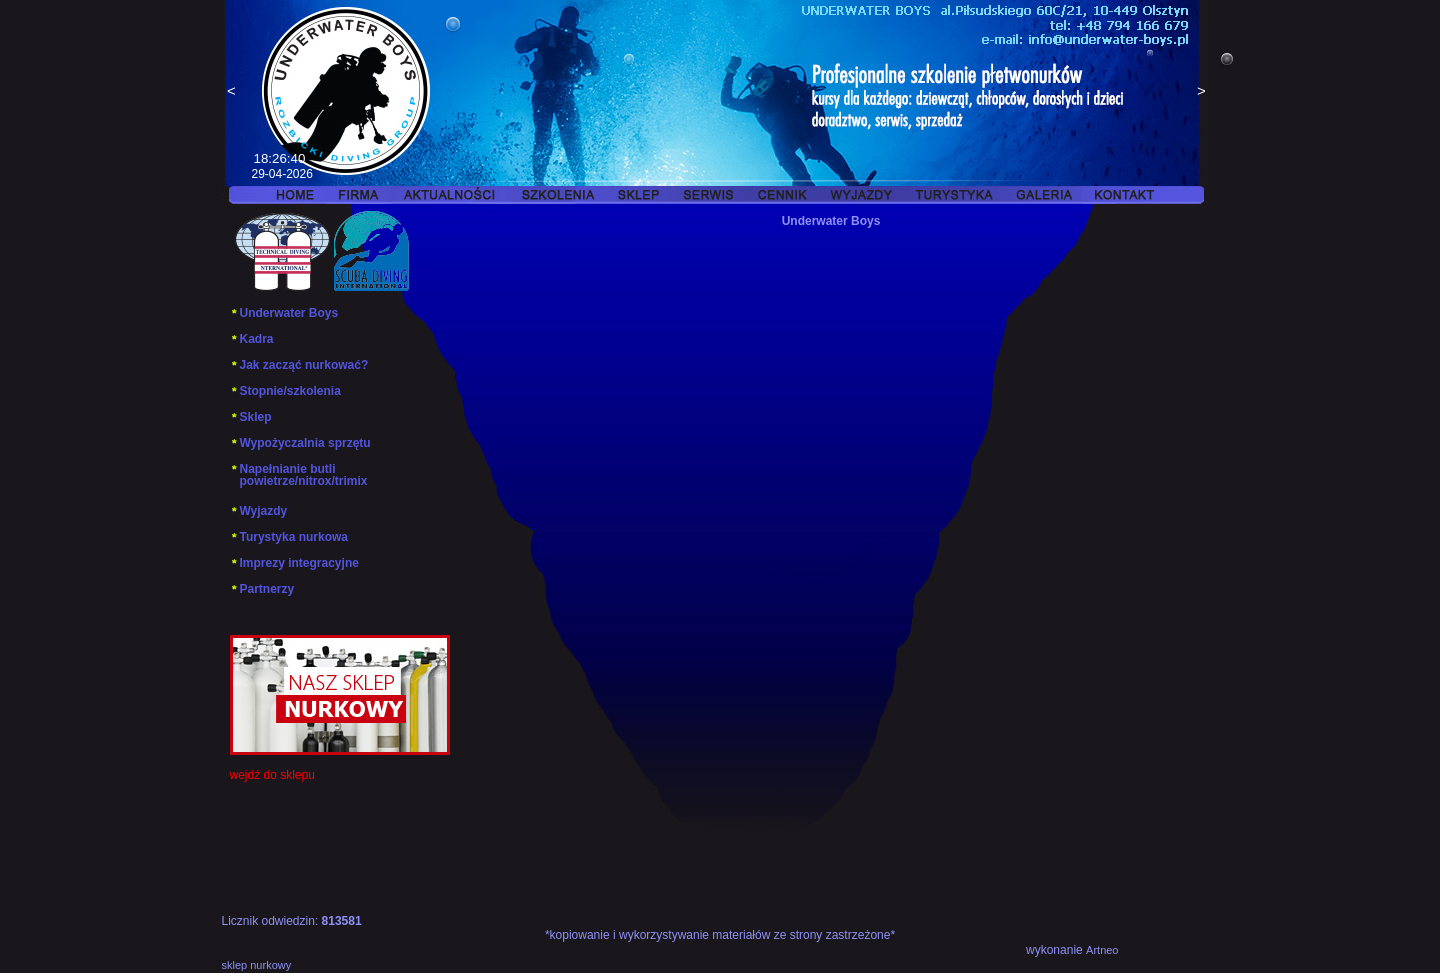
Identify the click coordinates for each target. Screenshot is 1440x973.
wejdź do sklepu (272, 775)
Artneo (1102, 950)
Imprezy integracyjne (294, 563)
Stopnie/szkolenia (285, 391)
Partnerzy (262, 589)
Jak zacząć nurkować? (299, 365)
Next (1202, 93)
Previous (232, 93)
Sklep (251, 417)
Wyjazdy (259, 511)
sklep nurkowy (257, 965)
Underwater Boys (284, 313)
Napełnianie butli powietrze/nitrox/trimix (299, 475)
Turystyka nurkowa (289, 537)
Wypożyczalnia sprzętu (300, 443)
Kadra (252, 339)
